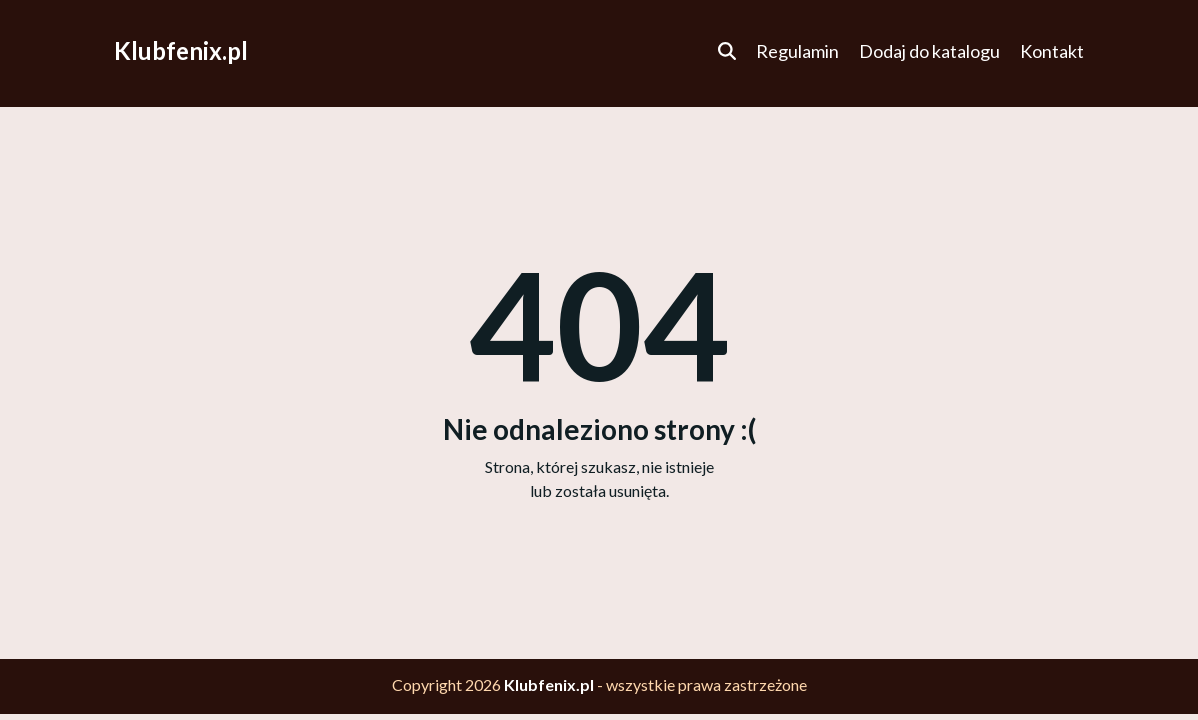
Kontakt (1052, 51)
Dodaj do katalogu (929, 51)
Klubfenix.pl (181, 51)
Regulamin (797, 51)
